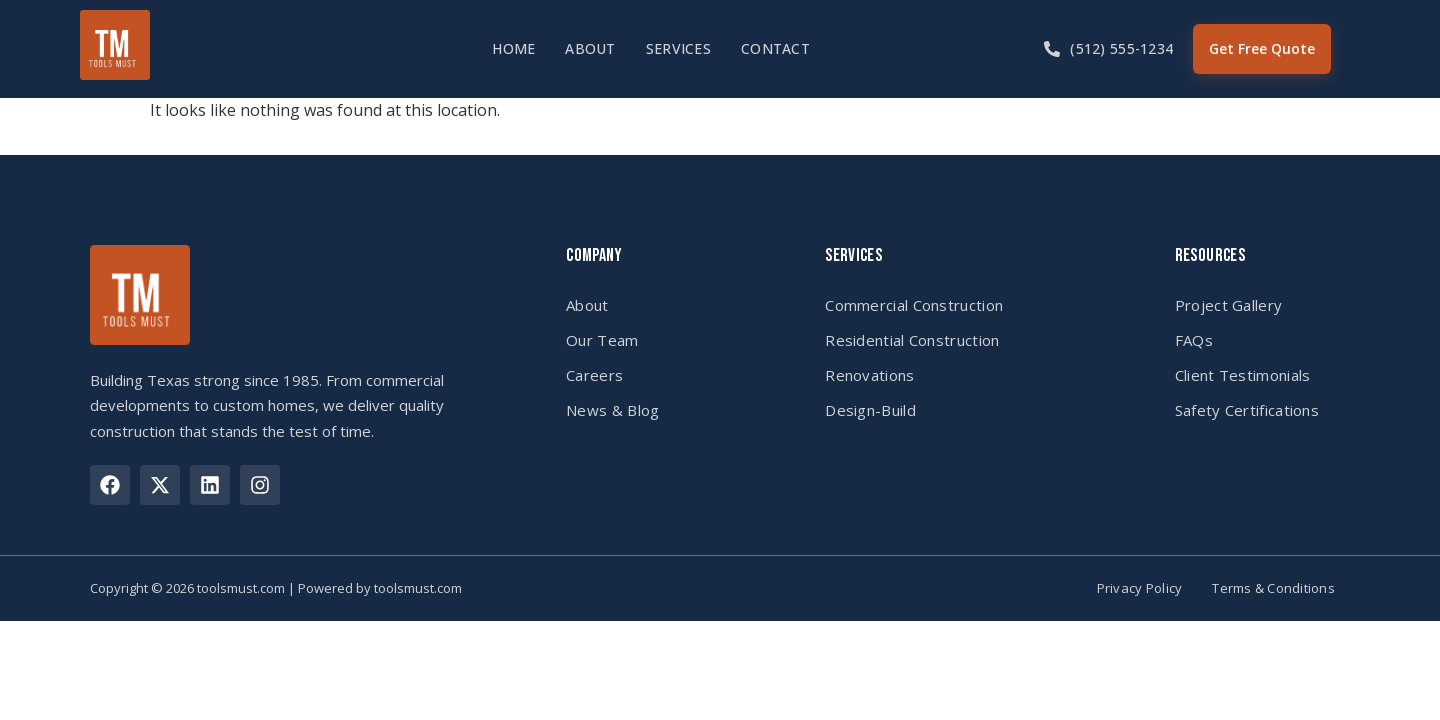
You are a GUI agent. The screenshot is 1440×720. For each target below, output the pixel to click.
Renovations (869, 375)
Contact (775, 48)
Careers (594, 375)
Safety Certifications (1247, 410)
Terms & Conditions (1273, 588)
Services (678, 48)
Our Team (602, 340)
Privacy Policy (1140, 588)
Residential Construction (912, 340)
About (590, 48)
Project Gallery (1229, 305)
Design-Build (870, 410)
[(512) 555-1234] (1052, 49)
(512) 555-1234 (1121, 48)
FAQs (1194, 340)
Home (513, 48)
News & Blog (612, 410)
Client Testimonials (1243, 375)
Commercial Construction (914, 305)
